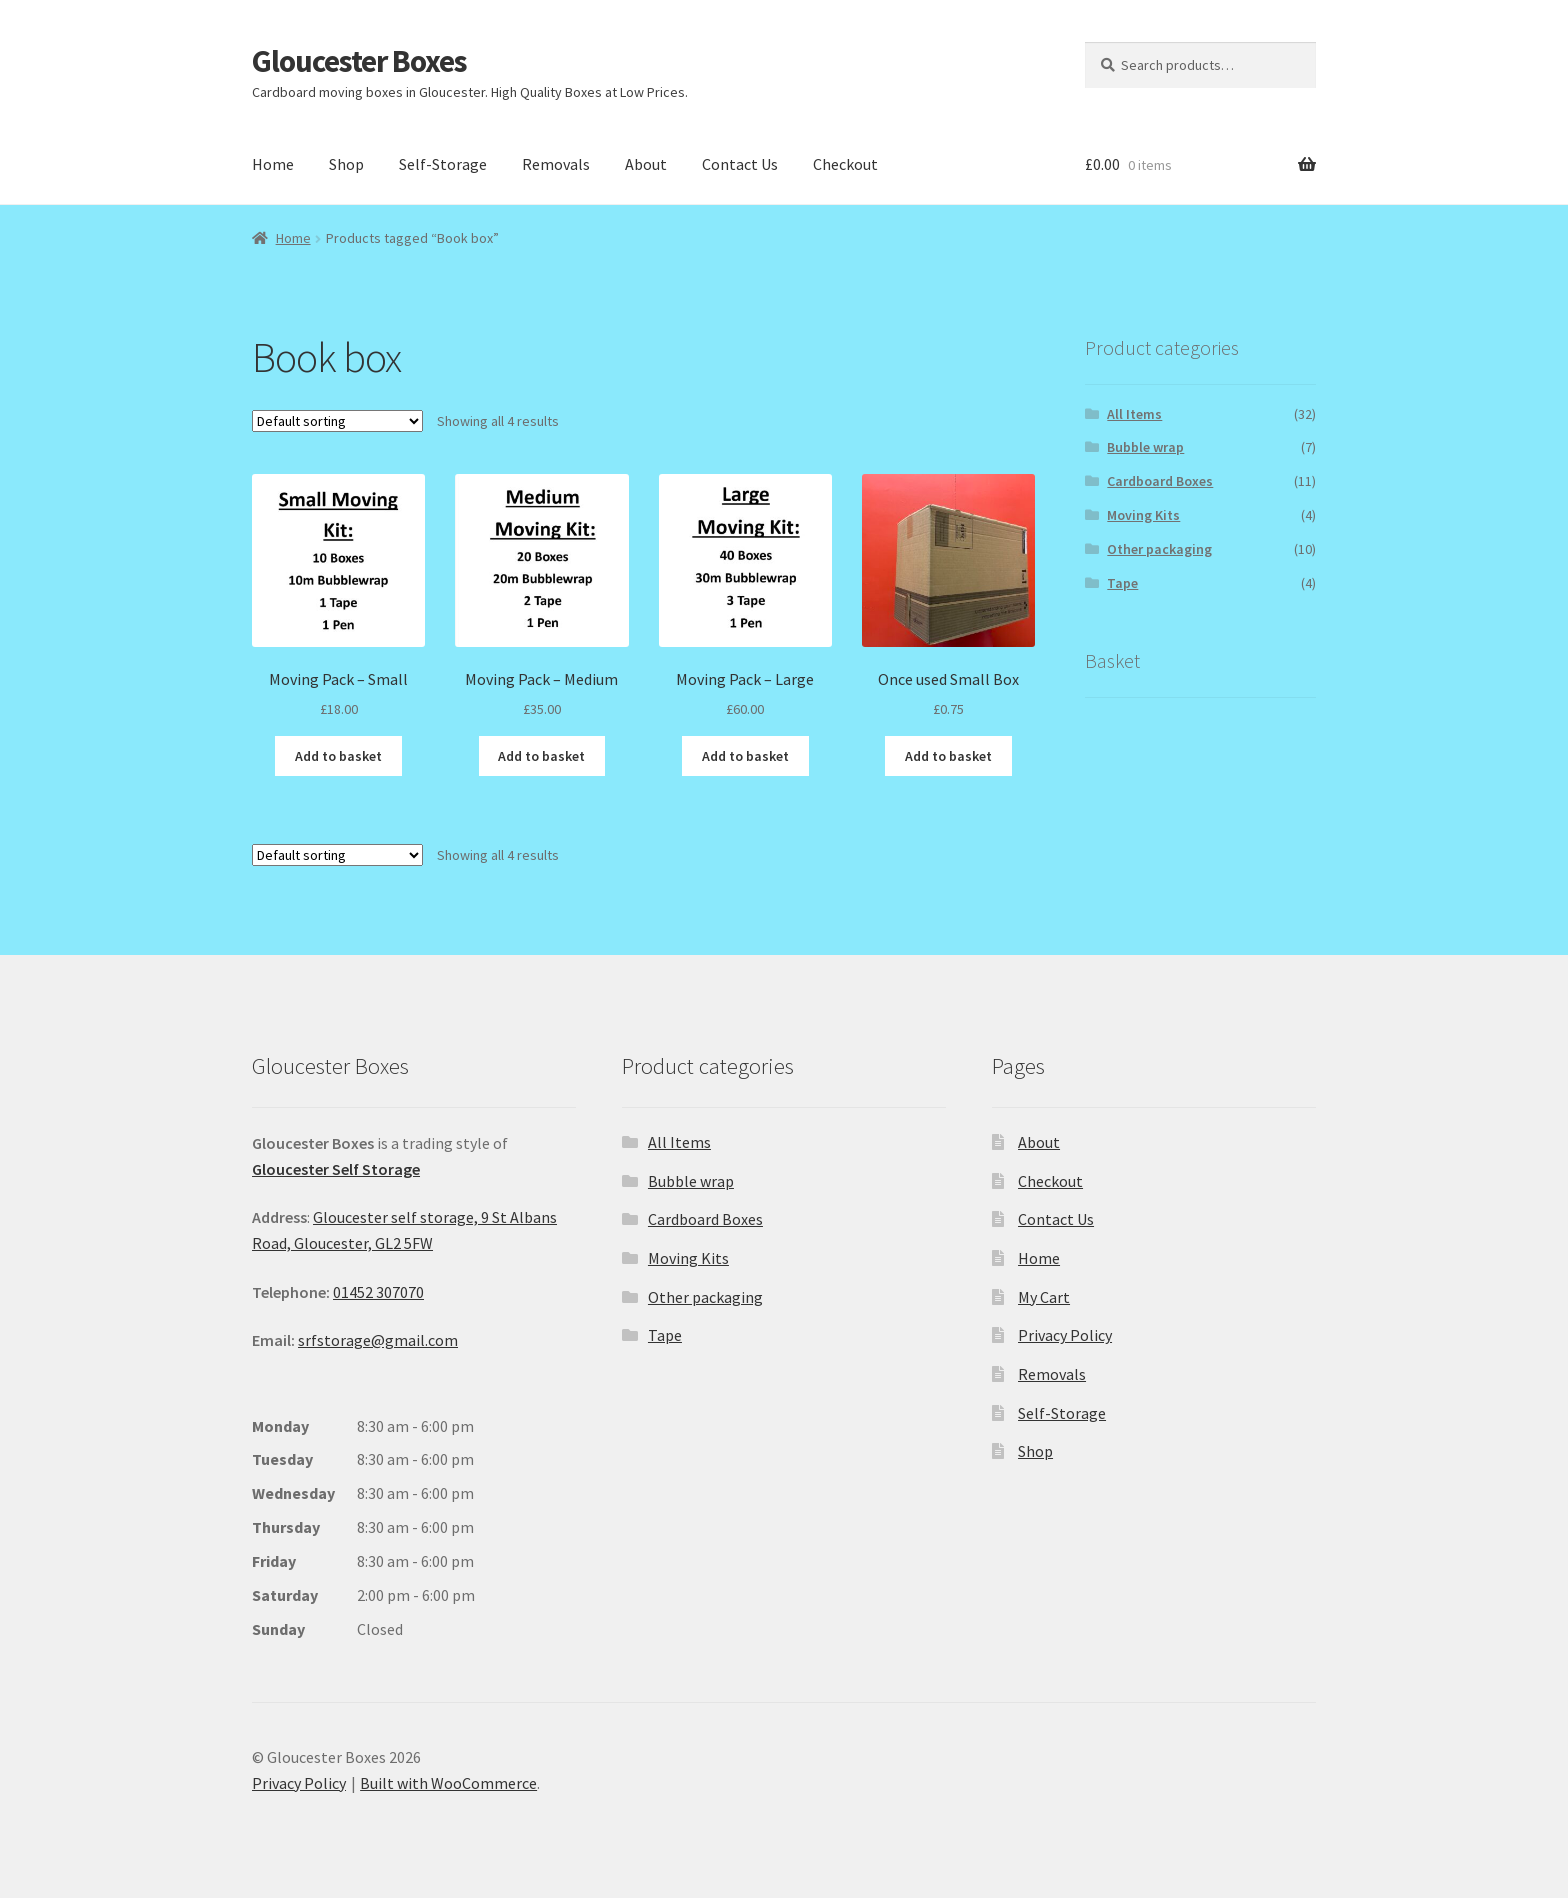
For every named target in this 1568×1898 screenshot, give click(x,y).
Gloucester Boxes (359, 60)
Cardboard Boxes (1160, 481)
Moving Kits (1143, 515)
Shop (346, 164)
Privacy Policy (1065, 1335)
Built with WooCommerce (448, 1783)
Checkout (845, 164)
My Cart (1044, 1297)
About (646, 164)
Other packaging (1159, 549)
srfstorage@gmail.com (378, 1340)
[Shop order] (337, 421)
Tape (1122, 583)
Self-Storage (443, 164)
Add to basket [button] (338, 756)
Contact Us (740, 164)
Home (273, 164)
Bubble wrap (1145, 447)
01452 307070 (378, 1292)
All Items (1134, 414)
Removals (556, 164)
